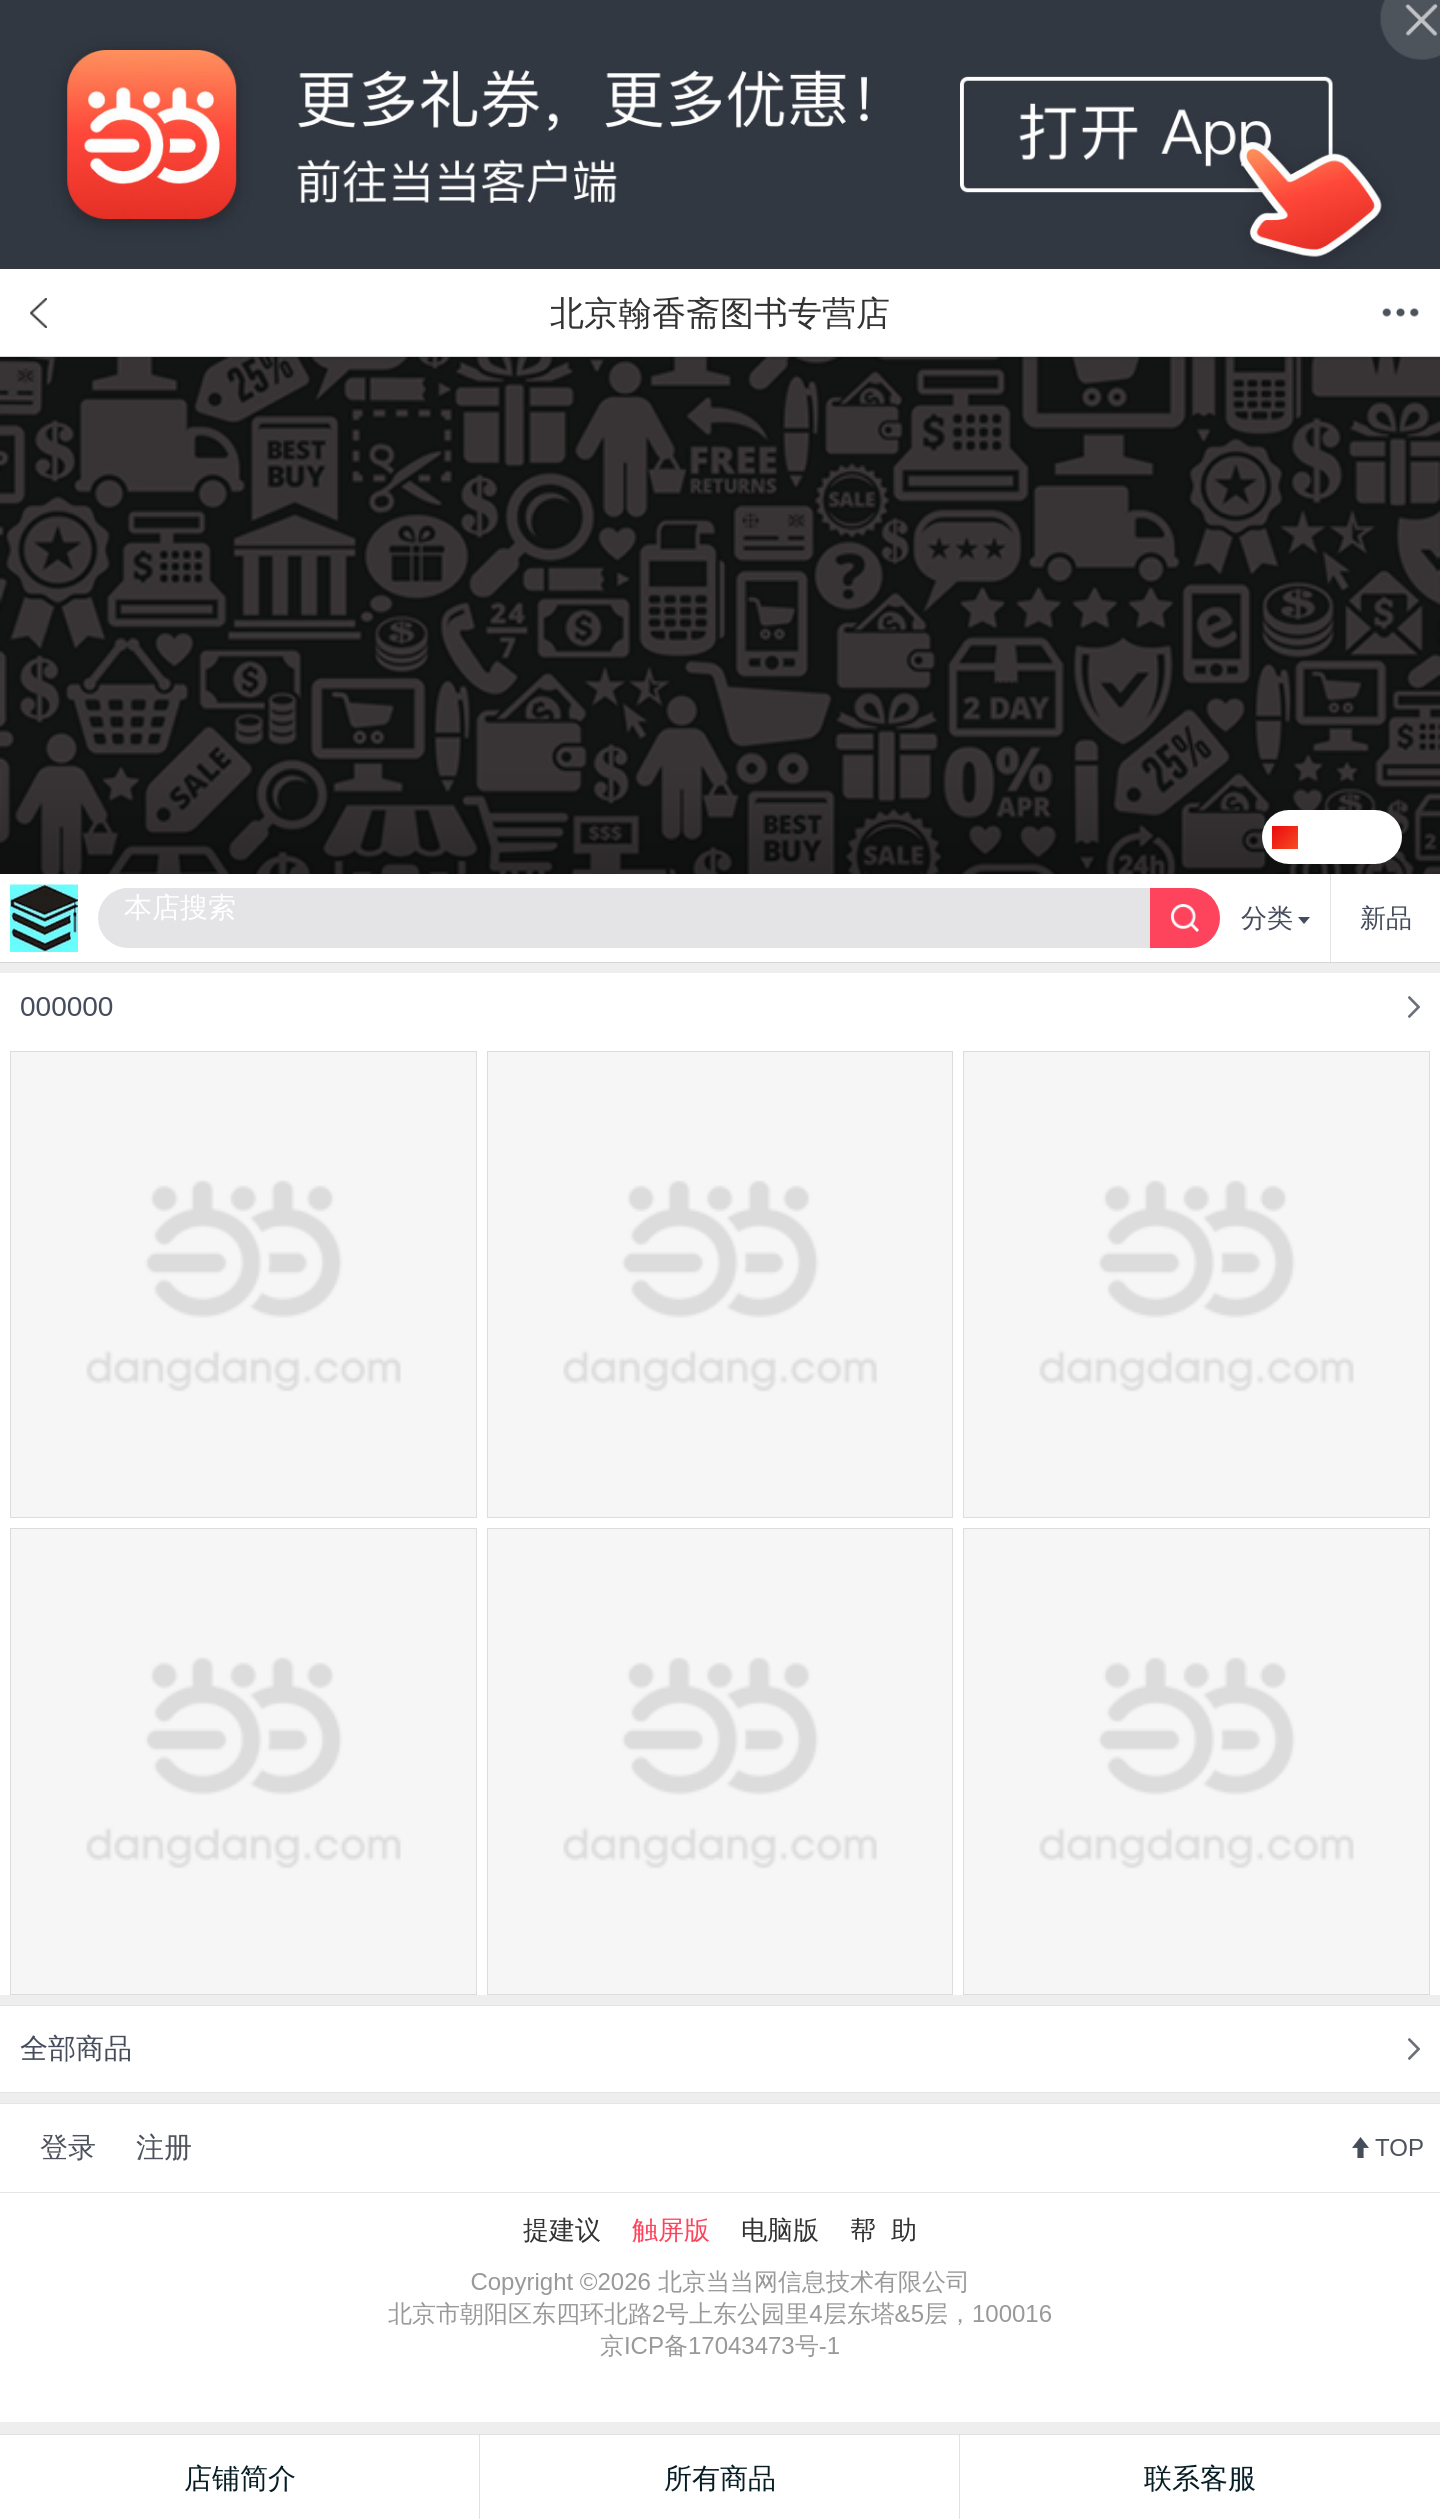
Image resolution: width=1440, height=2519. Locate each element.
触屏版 (671, 2230)
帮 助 (883, 2230)
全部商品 (76, 2048)
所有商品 (720, 2478)
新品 (1386, 918)
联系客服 (1200, 2478)
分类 (1275, 918)
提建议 (562, 2230)
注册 (164, 2147)
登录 (68, 2147)
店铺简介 (240, 2478)
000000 (66, 1006)
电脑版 (780, 2230)
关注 (1357, 837)
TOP (1399, 2147)
